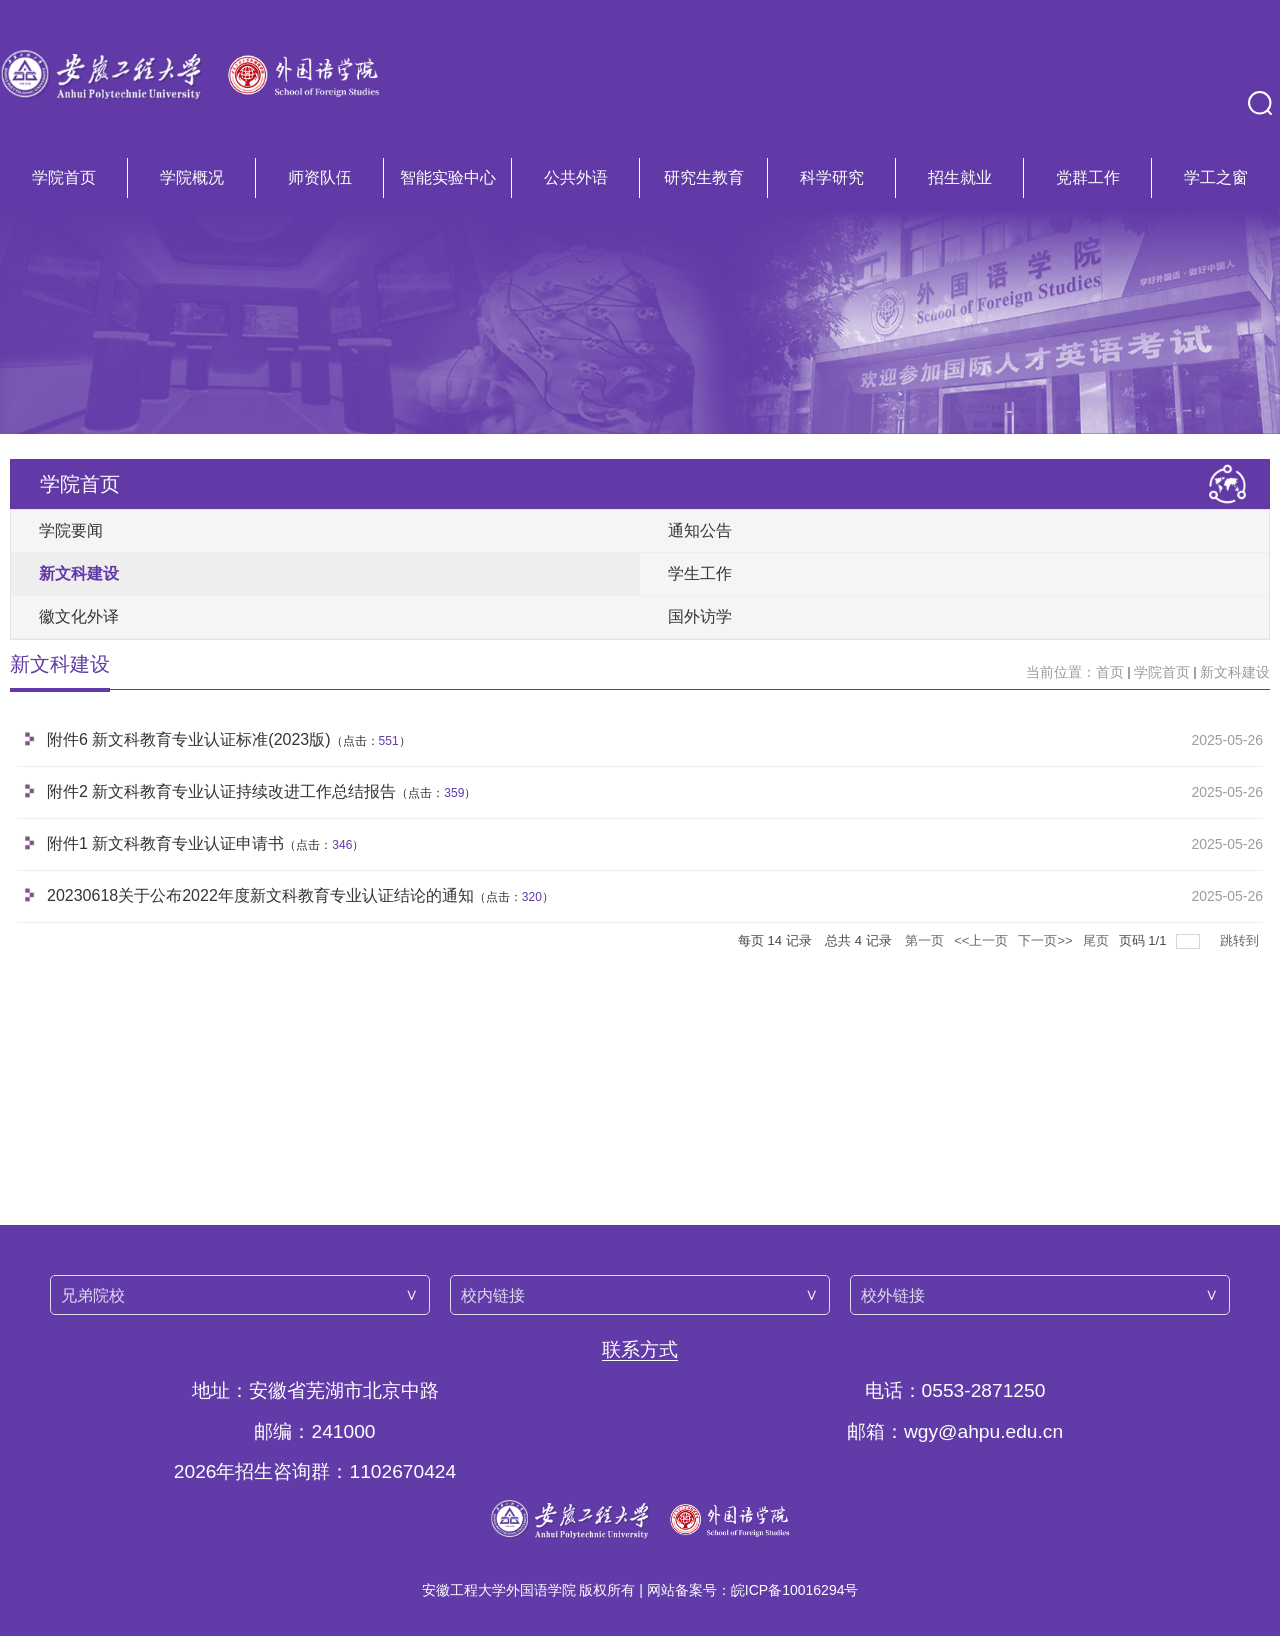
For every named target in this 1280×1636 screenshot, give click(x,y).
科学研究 (832, 177)
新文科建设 (1235, 672)
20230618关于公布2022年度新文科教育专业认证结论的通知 (260, 895)
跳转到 (1241, 940)
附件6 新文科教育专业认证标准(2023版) (189, 739)
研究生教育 (704, 177)
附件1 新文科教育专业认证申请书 (165, 843)
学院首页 (64, 177)
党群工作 (1088, 177)
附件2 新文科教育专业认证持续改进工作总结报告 (221, 791)
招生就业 (960, 177)
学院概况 (192, 177)
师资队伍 (320, 177)
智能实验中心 (448, 177)
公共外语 (576, 177)
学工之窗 (1216, 177)
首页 (1110, 672)
